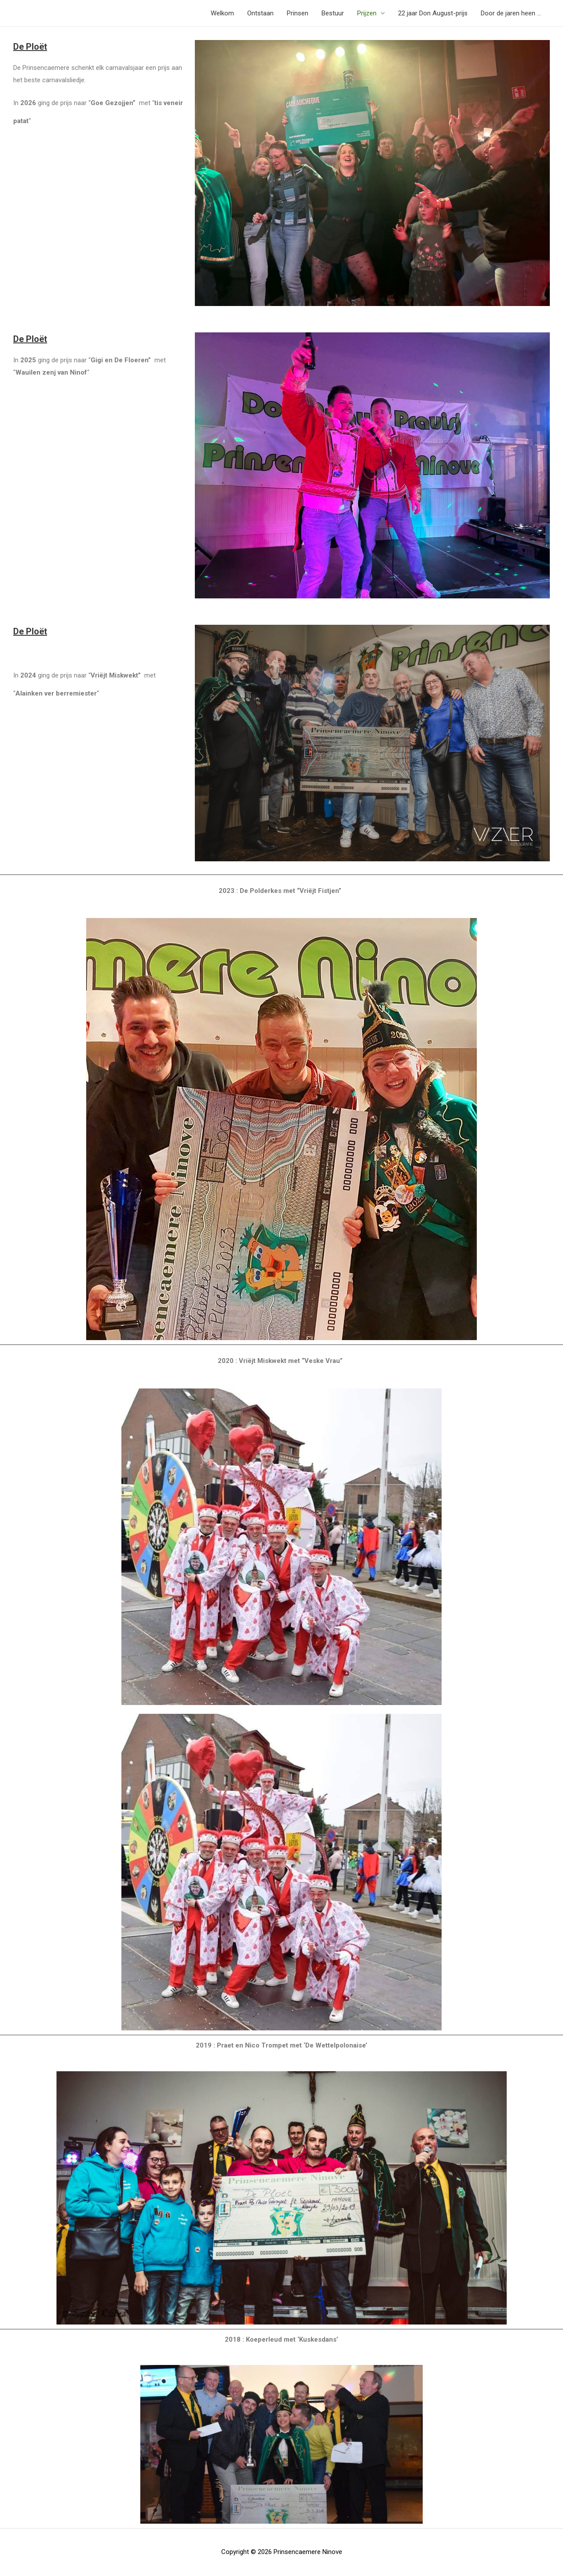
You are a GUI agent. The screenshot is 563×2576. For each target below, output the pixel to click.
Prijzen (367, 13)
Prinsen (297, 13)
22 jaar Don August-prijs (433, 13)
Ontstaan (260, 13)
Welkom (222, 13)
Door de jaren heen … (511, 13)
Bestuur (333, 13)
